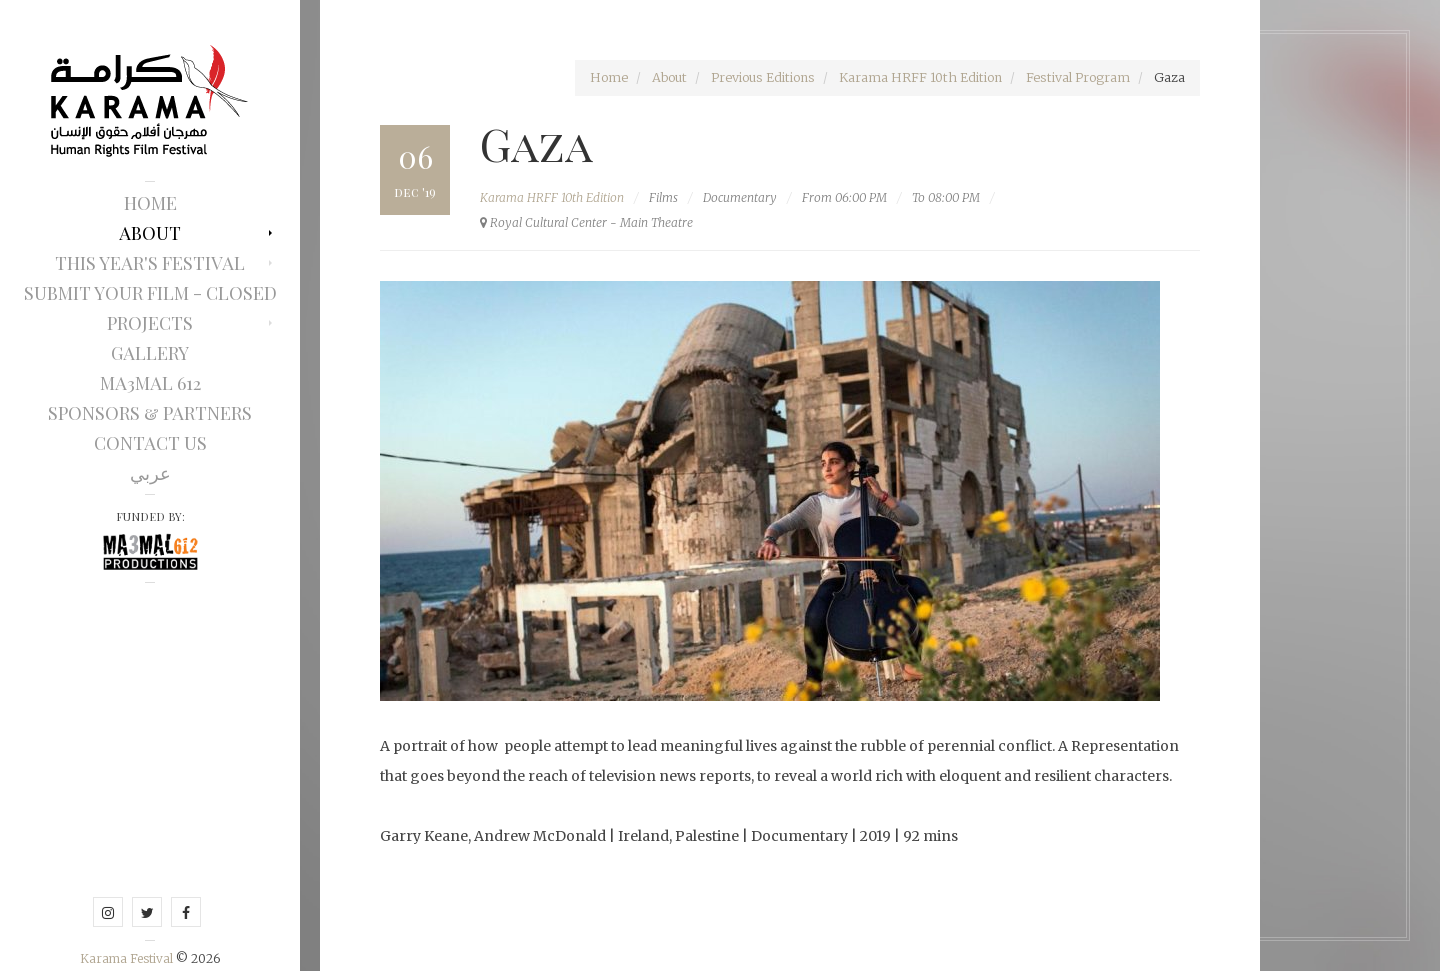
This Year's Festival (150, 263)
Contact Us (150, 443)
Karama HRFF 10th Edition (920, 77)
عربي (150, 473)
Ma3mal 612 (150, 383)
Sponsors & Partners (150, 413)
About (150, 233)
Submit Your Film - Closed (150, 293)
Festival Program (1078, 77)
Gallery (150, 353)
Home (150, 203)
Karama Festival (128, 958)
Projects (150, 323)
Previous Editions (763, 77)
